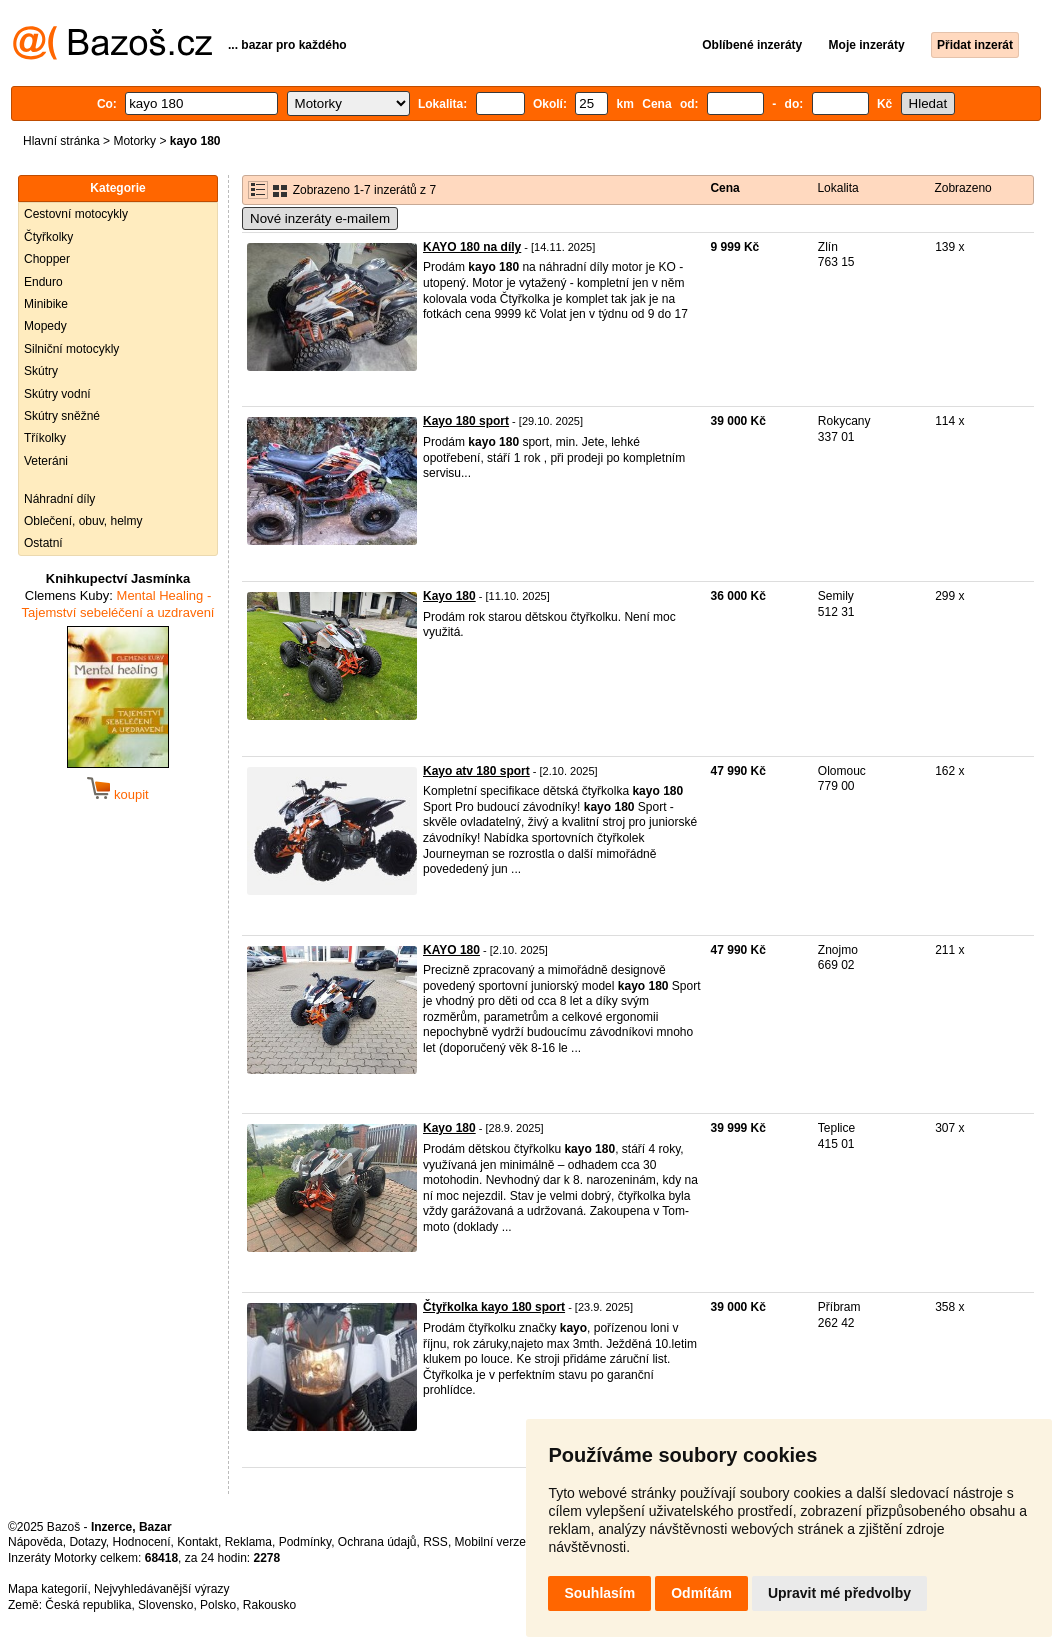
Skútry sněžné (62, 416)
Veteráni (46, 461)
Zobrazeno (962, 188)
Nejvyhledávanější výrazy (161, 1589)
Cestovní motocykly (76, 214)
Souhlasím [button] (599, 1593)
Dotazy (87, 1542)
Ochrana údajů (377, 1542)
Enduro (43, 282)
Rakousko (269, 1605)
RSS (435, 1542)
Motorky (134, 141)
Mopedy (45, 326)
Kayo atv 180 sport (476, 771)
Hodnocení (142, 1542)
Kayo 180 (449, 596)
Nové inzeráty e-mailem (320, 218)
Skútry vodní (57, 394)
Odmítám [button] (701, 1593)
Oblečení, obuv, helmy (83, 521)
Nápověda (35, 1542)
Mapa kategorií (47, 1589)
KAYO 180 (451, 950)
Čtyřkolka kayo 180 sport (494, 1307)
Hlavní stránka (61, 141)
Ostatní (43, 543)
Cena (724, 188)
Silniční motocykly (71, 349)
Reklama (248, 1542)
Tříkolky (45, 438)
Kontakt (197, 1542)
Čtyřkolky (48, 237)
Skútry (41, 371)
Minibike (46, 304)
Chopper (47, 259)
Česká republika (88, 1605)
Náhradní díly (59, 499)
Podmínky (305, 1542)
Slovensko (165, 1605)
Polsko (218, 1605)
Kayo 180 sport (466, 421)
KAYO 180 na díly (472, 247)
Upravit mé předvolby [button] (839, 1593)
